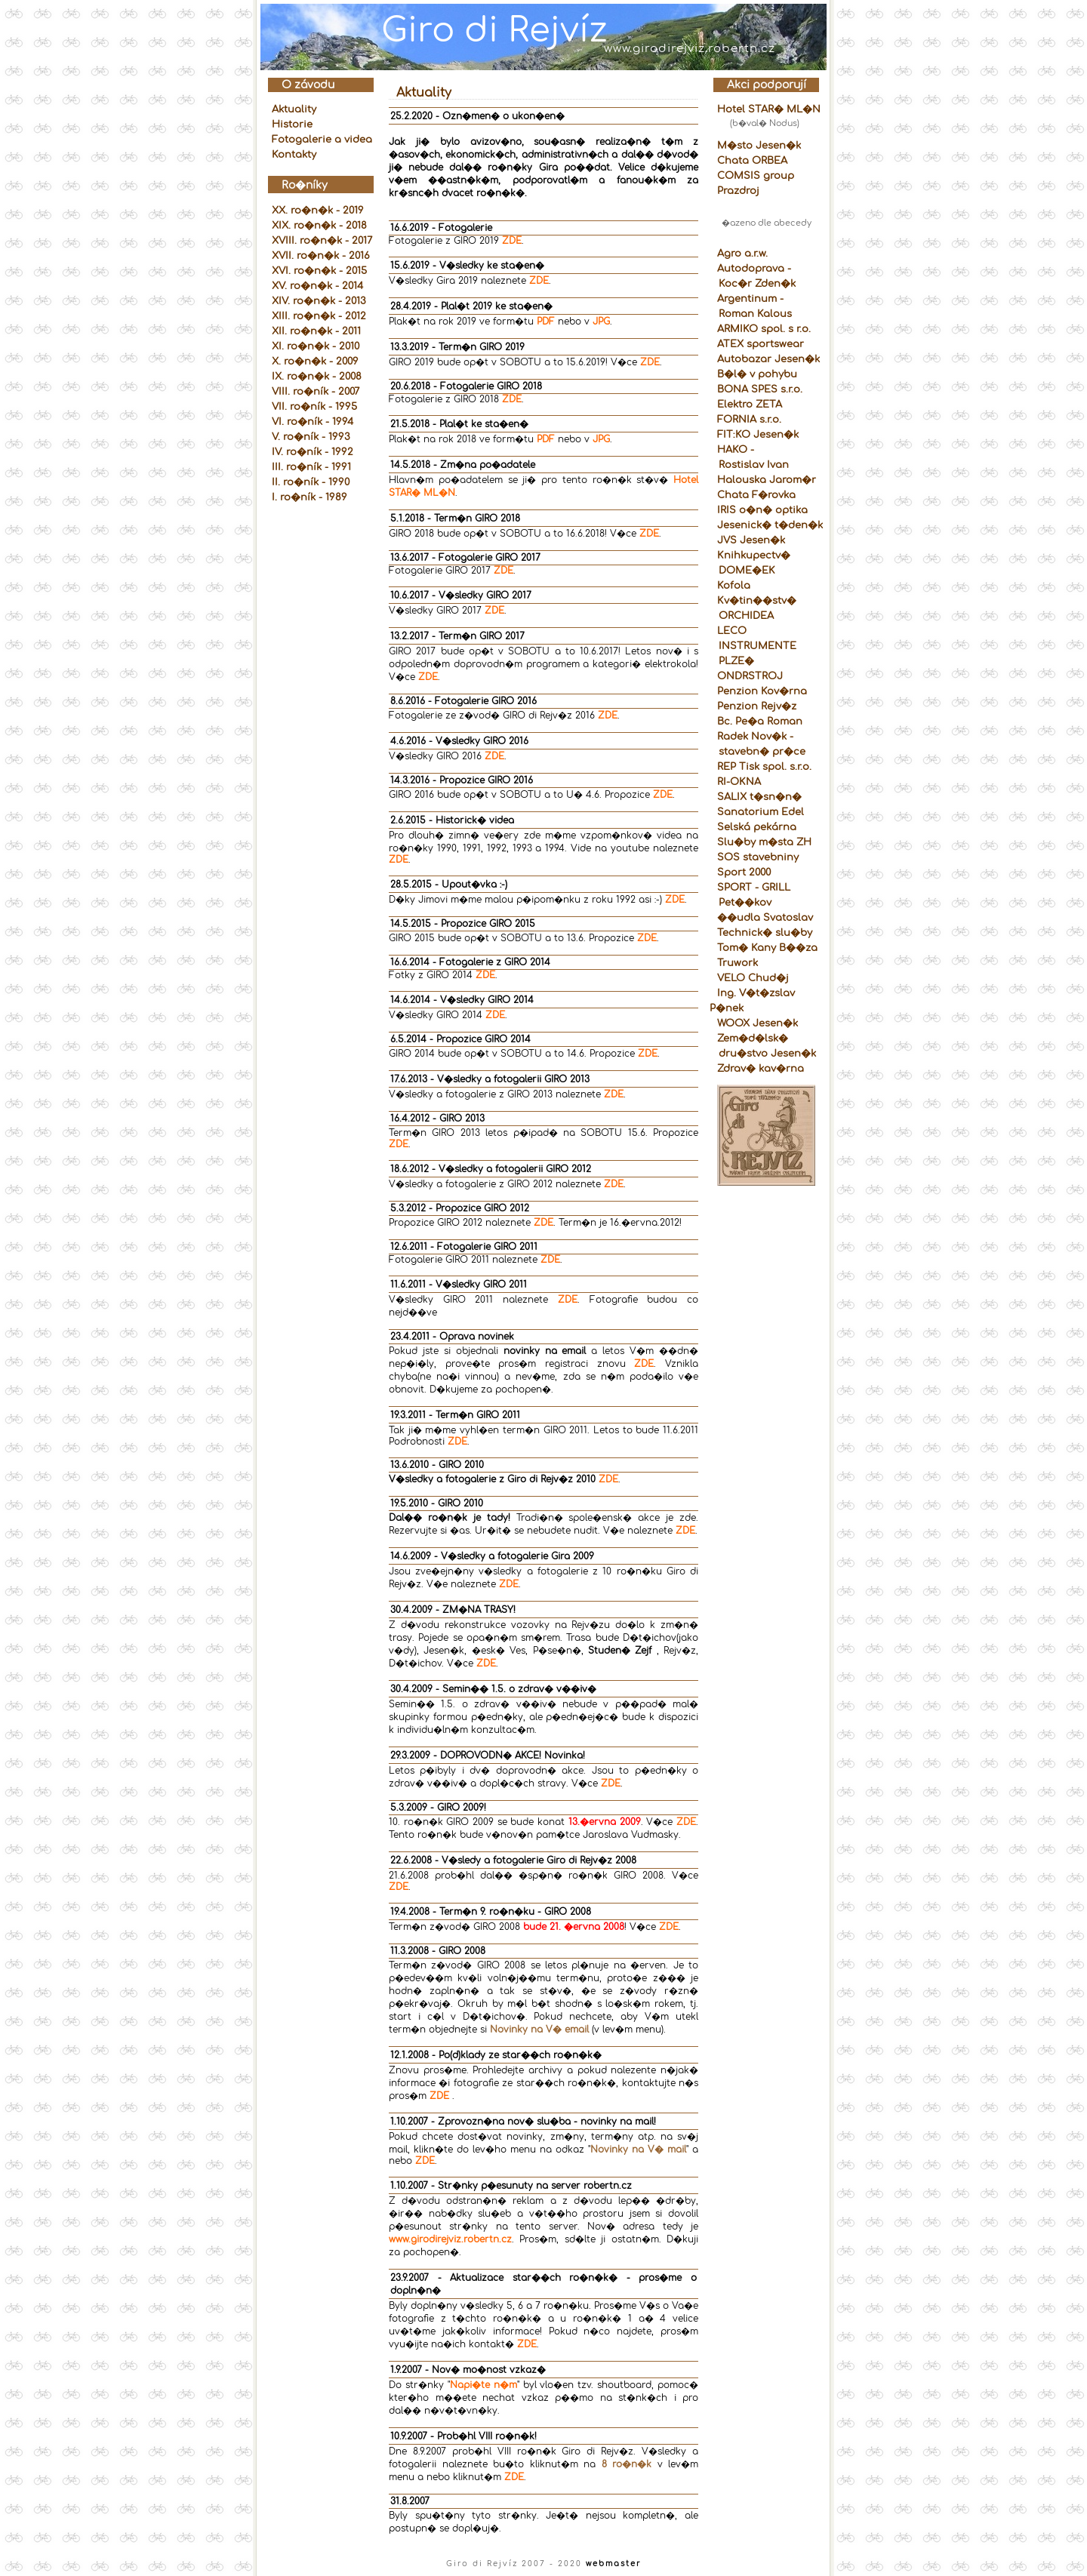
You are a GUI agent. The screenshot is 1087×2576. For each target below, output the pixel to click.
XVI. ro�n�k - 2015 (319, 271)
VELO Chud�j (753, 978)
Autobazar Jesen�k (768, 359)
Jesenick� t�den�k (770, 525)
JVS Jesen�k (751, 540)
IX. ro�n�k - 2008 (317, 376)
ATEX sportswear (760, 344)
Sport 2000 (744, 872)
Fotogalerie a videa (322, 139)
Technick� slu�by (764, 933)
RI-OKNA (739, 782)
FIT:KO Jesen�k (758, 434)
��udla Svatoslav (765, 918)
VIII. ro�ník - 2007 (315, 391)
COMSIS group (755, 176)
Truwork (737, 963)
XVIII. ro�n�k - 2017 (322, 240)
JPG (601, 321)
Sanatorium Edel (760, 812)
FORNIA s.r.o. (749, 419)
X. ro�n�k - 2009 (315, 361)
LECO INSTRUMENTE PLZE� (753, 646)
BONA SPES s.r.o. (759, 389)
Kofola (733, 585)
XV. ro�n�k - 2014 (317, 286)
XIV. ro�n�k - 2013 (319, 301)
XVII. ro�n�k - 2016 (321, 256)
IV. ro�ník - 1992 (312, 452)
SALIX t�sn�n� (759, 797)
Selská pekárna (756, 827)
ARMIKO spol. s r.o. (764, 329)
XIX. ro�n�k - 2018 (319, 225)
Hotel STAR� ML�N (769, 109)
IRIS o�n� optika (762, 510)
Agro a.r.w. (742, 253)
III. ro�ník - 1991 (311, 467)
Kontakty (294, 154)
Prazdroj (738, 191)
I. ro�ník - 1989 (309, 497)
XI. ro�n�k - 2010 (315, 346)
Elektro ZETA (749, 404)
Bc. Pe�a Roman (759, 721)
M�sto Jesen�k (759, 145)
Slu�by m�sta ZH (764, 842)
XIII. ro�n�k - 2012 (319, 316)
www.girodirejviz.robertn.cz (450, 2239)
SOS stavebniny (758, 857)
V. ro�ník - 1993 (311, 437)
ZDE (512, 240)
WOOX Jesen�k (757, 1023)
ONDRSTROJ (750, 676)
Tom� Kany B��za (767, 948)
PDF (546, 321)
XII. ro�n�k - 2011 (316, 331)
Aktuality (294, 109)
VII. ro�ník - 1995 (314, 407)
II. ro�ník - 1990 (311, 482)
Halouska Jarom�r (766, 480)
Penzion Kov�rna (762, 691)
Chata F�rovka (756, 495)
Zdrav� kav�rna (760, 1068)
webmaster (614, 2563)
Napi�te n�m (483, 2385)
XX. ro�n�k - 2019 (318, 210)
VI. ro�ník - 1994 (312, 422)
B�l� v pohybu (757, 374)
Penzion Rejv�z (756, 706)
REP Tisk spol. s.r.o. (764, 767)
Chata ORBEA (752, 160)
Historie (292, 124)
